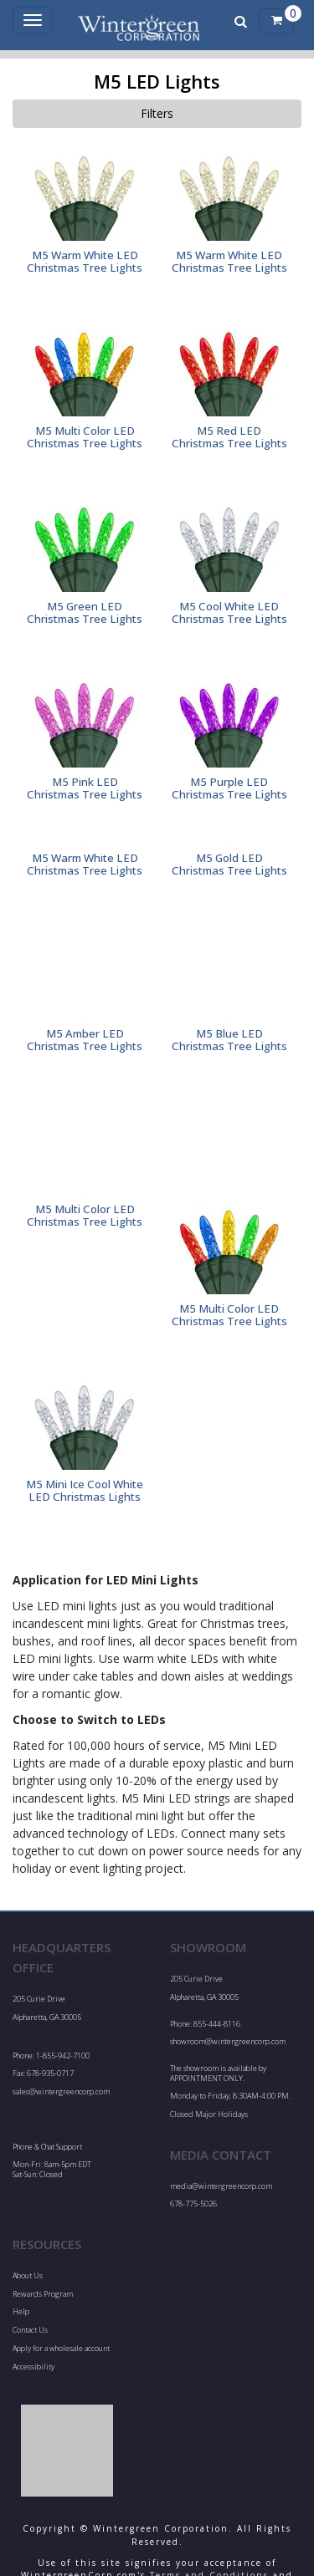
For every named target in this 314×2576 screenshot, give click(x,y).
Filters (157, 113)
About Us (28, 2275)
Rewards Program (43, 2293)
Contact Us (30, 2329)
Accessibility (33, 2366)
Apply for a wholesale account (61, 2348)
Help (21, 2311)
